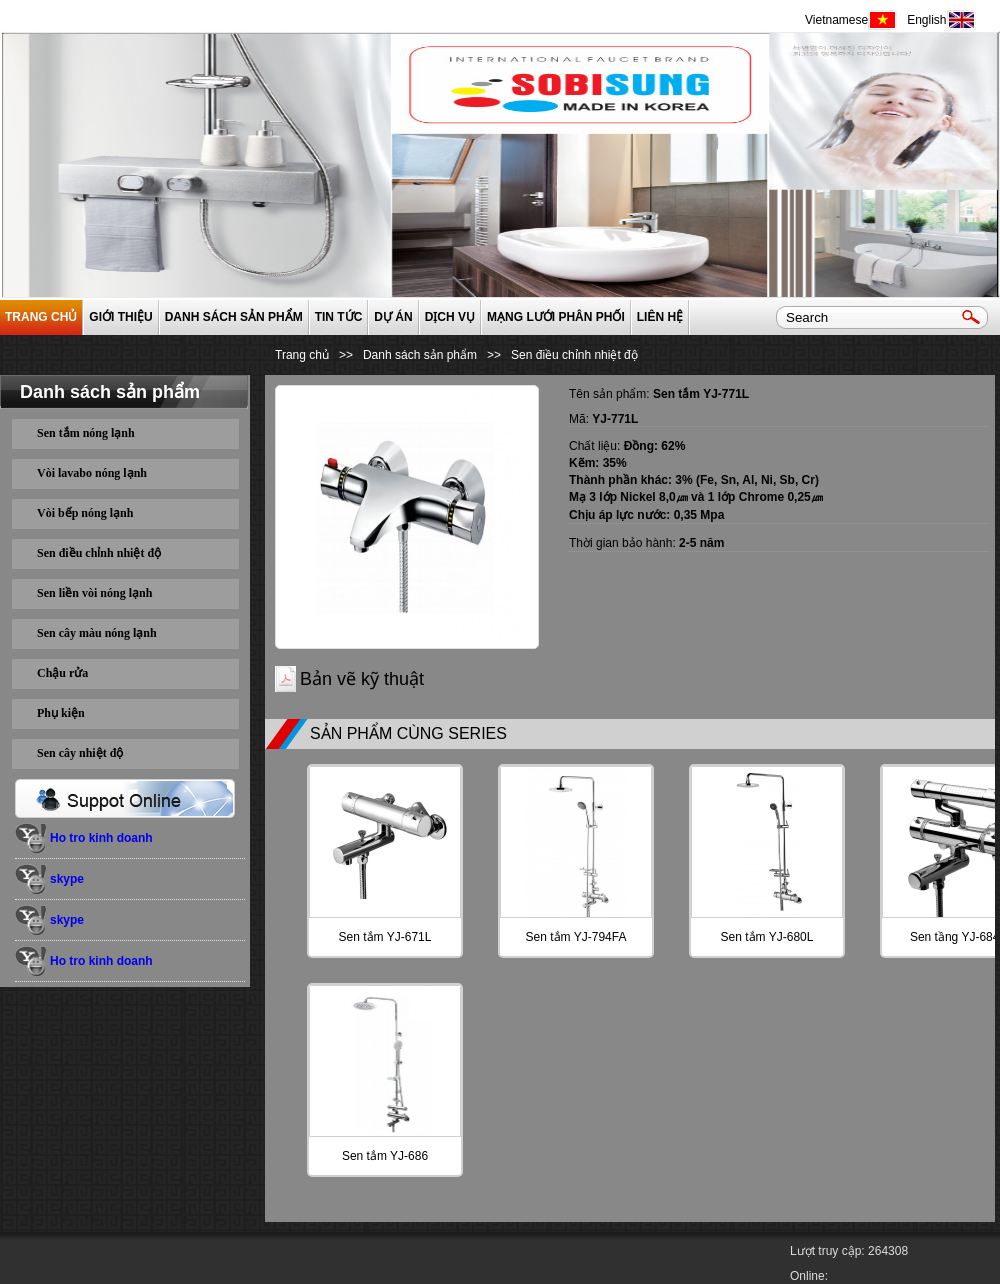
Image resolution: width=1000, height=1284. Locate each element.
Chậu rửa (62, 673)
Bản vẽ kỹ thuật (362, 679)
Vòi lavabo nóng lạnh (92, 473)
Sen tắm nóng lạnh (86, 433)
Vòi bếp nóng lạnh (85, 513)
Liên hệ (660, 317)
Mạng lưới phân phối (556, 317)
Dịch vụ (450, 317)
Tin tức (339, 317)
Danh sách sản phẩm (234, 317)
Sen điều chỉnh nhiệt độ (99, 553)
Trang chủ (41, 317)
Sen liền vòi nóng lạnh (94, 593)
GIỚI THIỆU (120, 317)
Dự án (393, 317)
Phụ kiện (61, 713)
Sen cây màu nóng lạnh (97, 633)
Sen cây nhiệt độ (80, 753)
